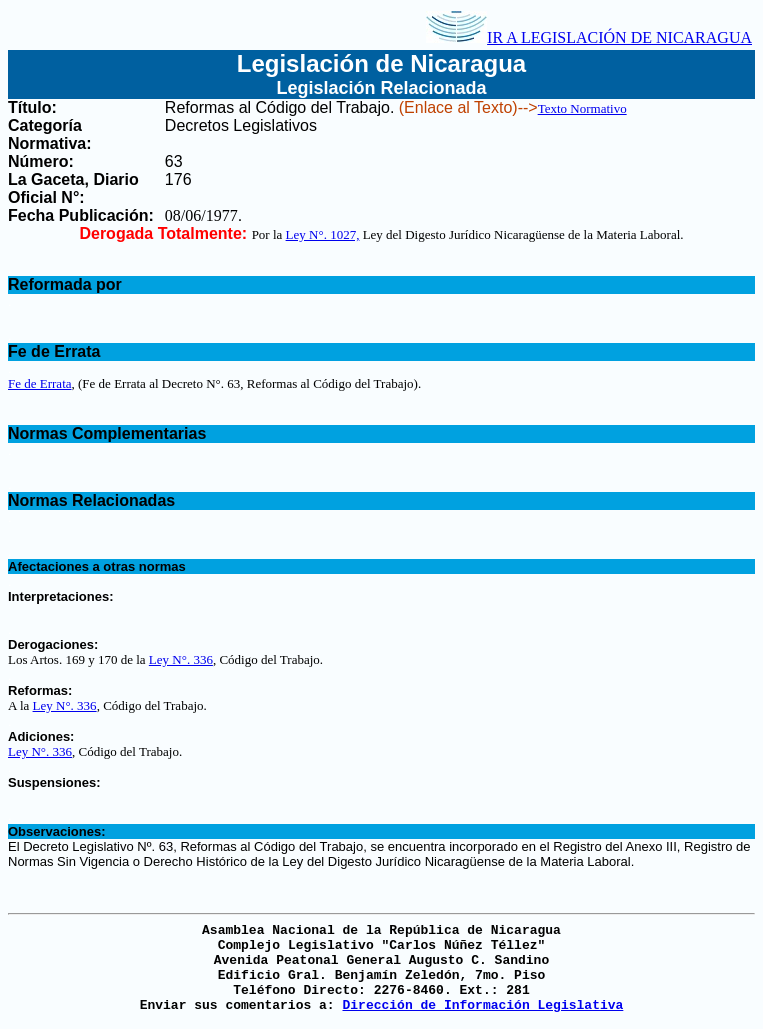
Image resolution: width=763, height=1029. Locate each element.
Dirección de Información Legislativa (482, 1005)
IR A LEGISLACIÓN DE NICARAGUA (589, 37)
